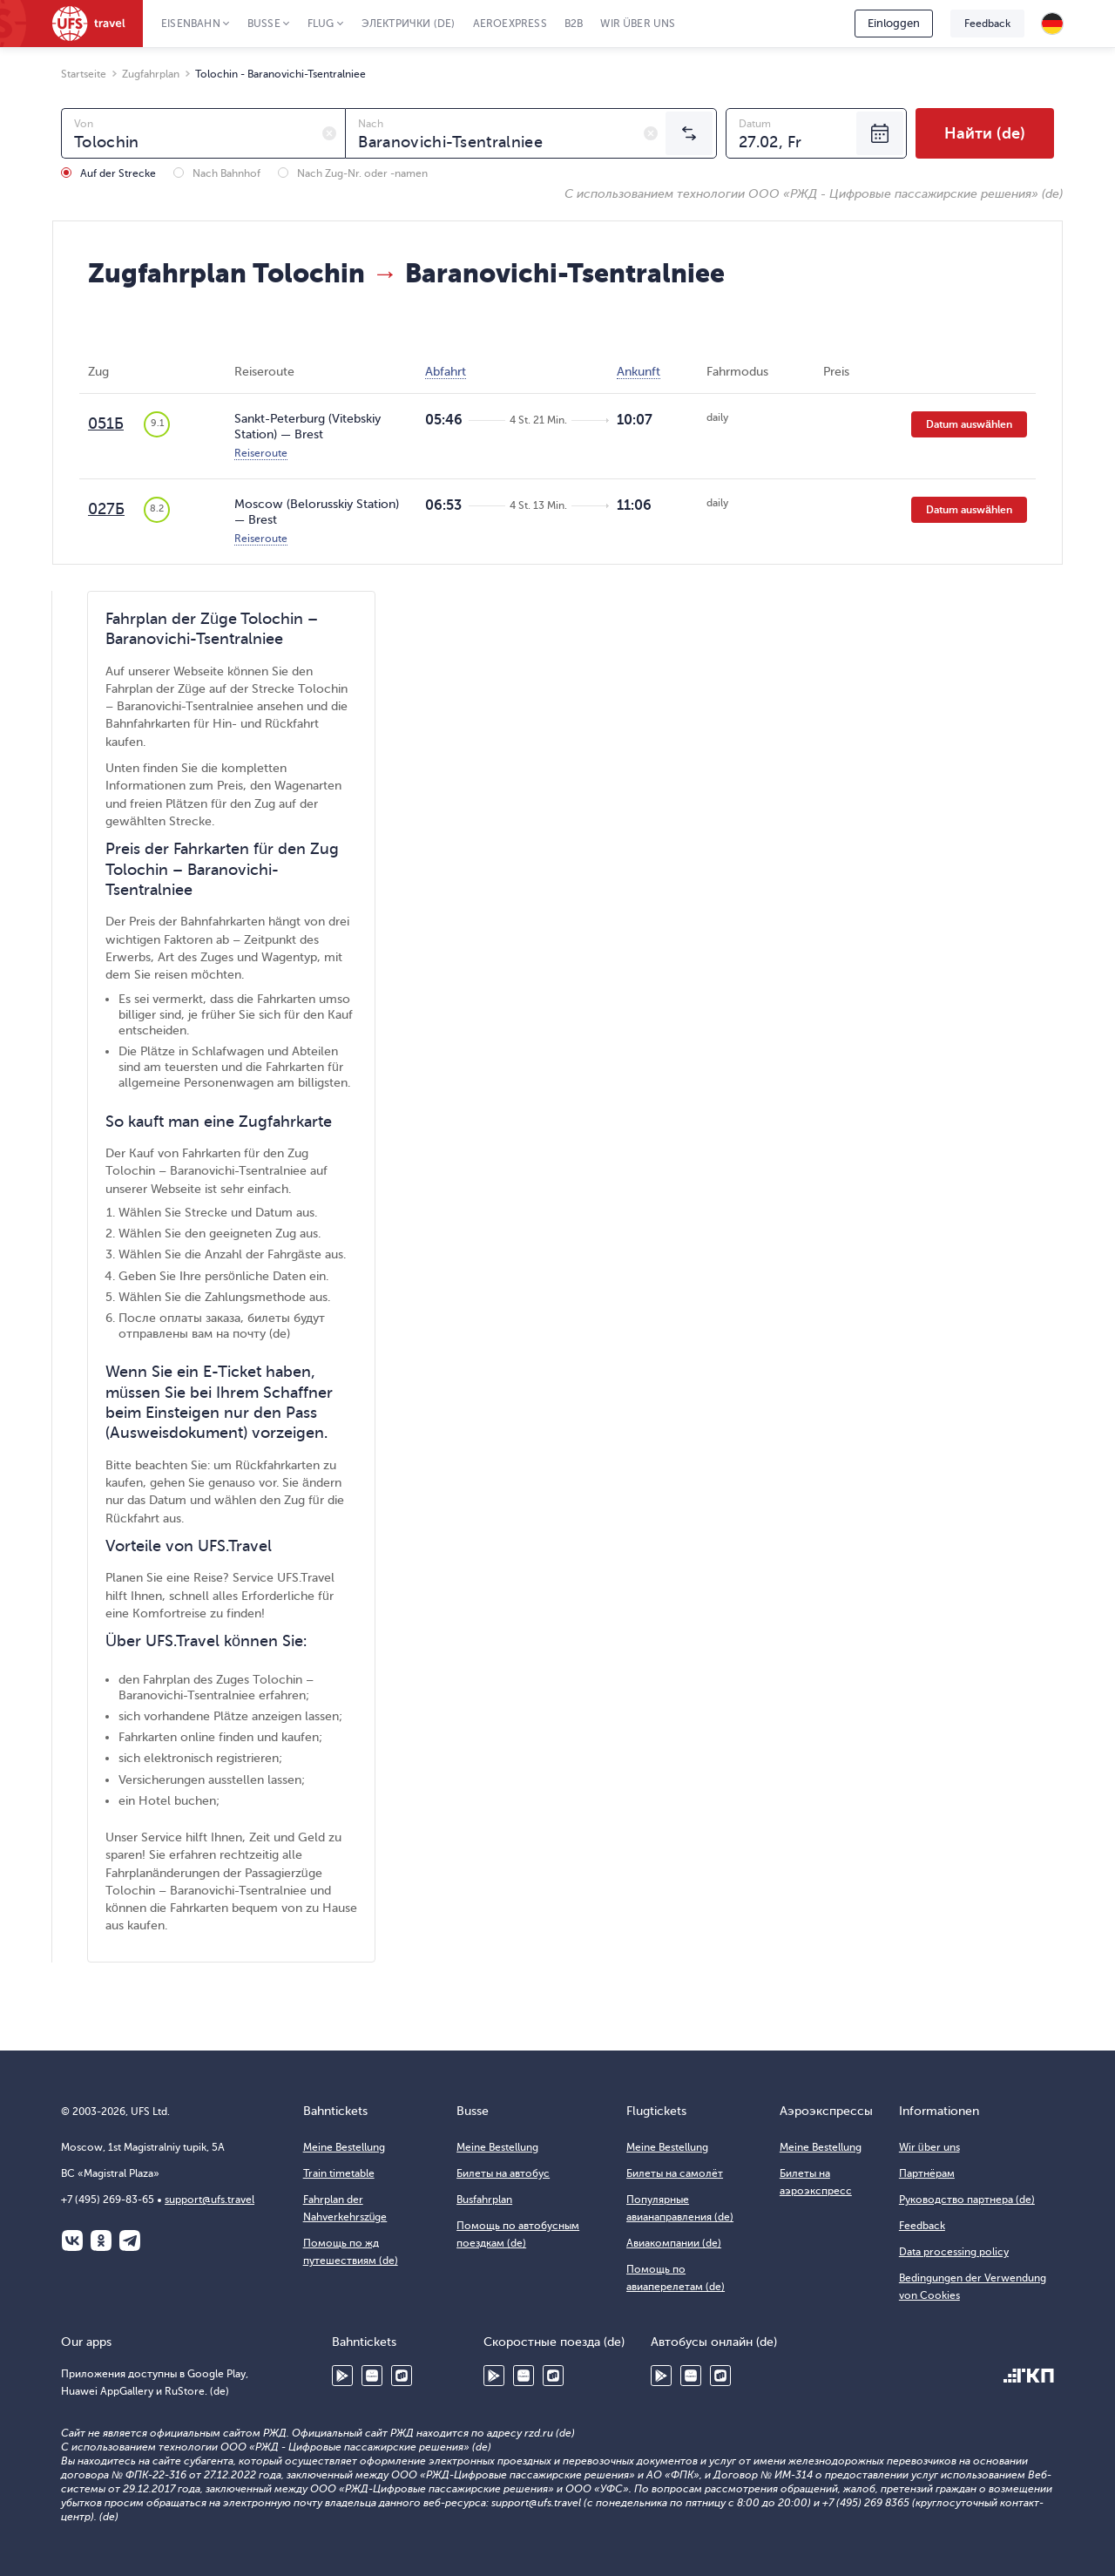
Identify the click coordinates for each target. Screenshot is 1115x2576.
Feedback (987, 23)
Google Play (342, 2375)
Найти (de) (984, 133)
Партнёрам (927, 2173)
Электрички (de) (409, 23)
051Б (106, 423)
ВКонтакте (72, 2240)
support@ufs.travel (209, 2199)
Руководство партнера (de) (967, 2199)
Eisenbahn (190, 23)
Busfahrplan (484, 2199)
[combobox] (203, 133)
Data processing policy (954, 2252)
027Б (106, 509)
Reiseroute (260, 453)
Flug (320, 23)
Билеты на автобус (503, 2173)
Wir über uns (637, 23)
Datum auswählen (969, 424)
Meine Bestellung (344, 2147)
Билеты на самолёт (674, 2173)
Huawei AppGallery (372, 2375)
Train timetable (339, 2173)
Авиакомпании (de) (673, 2243)
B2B (574, 23)
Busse (263, 23)
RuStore (401, 2375)
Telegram (129, 2240)
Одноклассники (101, 2240)
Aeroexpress (510, 23)
